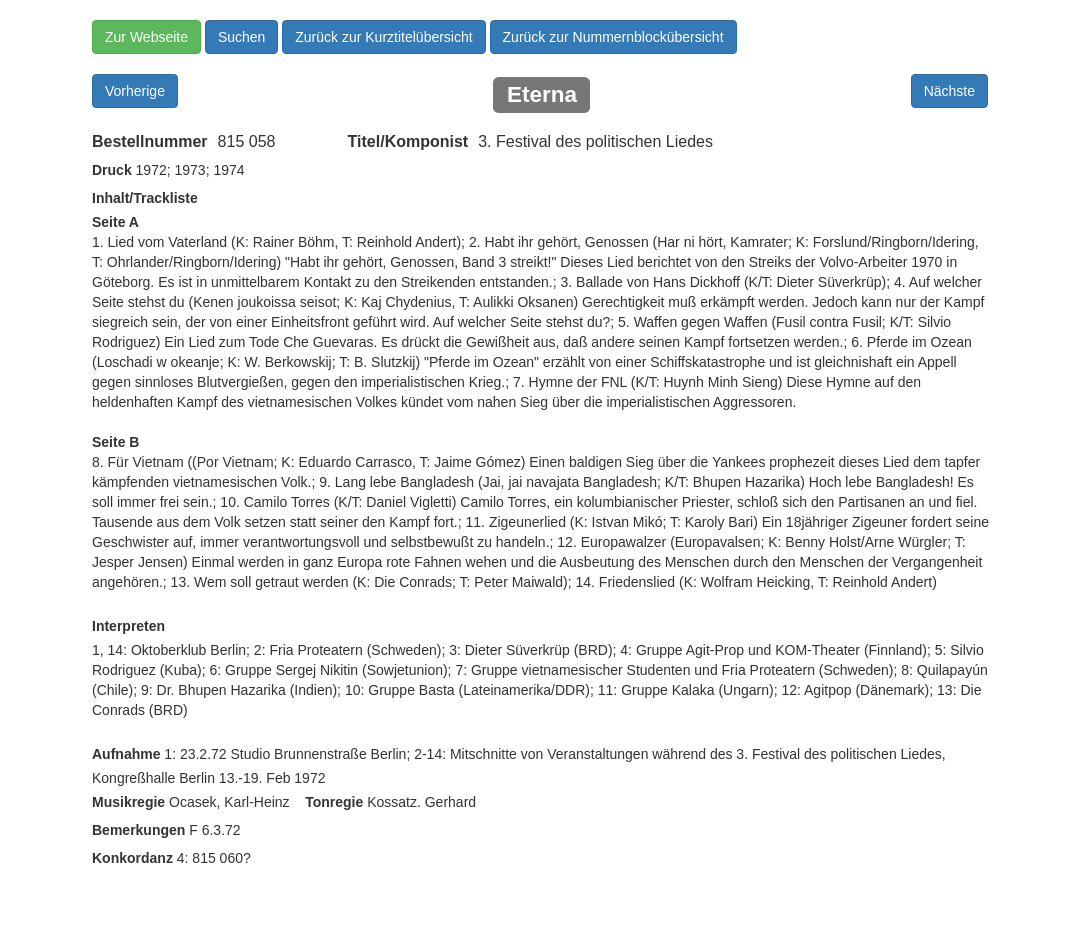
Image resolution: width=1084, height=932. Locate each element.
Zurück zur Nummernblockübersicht (613, 37)
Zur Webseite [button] (146, 37)
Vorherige (135, 91)
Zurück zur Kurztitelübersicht (383, 37)
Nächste (949, 91)
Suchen (241, 37)
